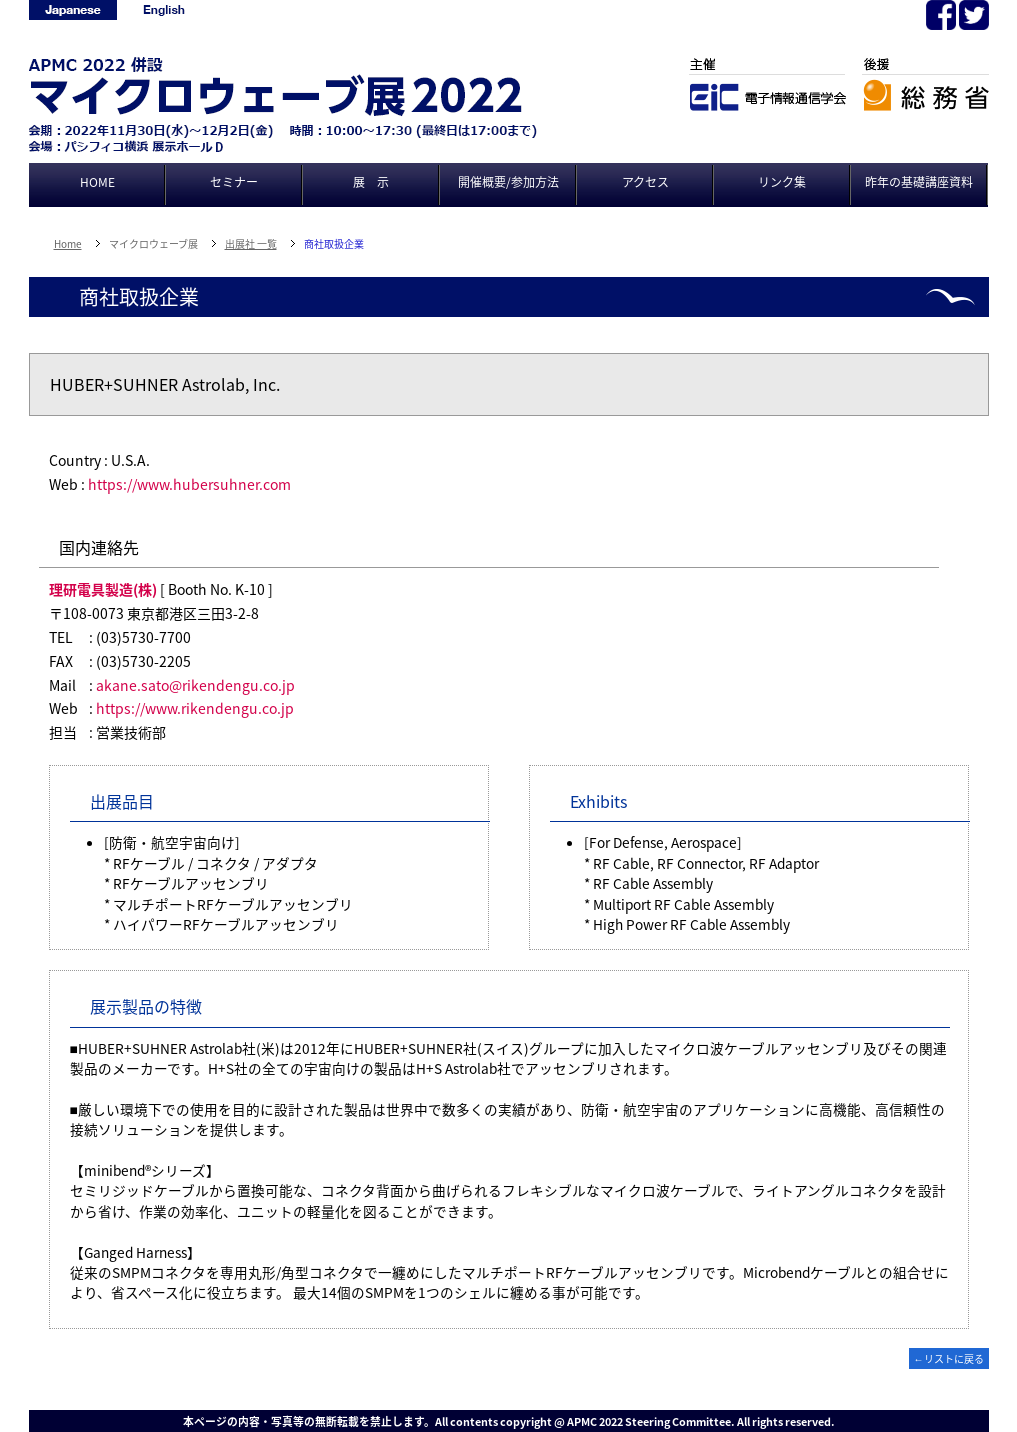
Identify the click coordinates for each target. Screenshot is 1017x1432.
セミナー (234, 182)
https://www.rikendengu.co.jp (195, 708)
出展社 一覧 (251, 243)
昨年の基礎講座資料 (919, 182)
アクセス (645, 182)
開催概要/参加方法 (508, 182)
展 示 (371, 182)
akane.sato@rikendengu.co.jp (195, 685)
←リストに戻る (949, 1358)
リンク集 (782, 182)
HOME (97, 182)
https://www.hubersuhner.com (189, 484)
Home (68, 243)
